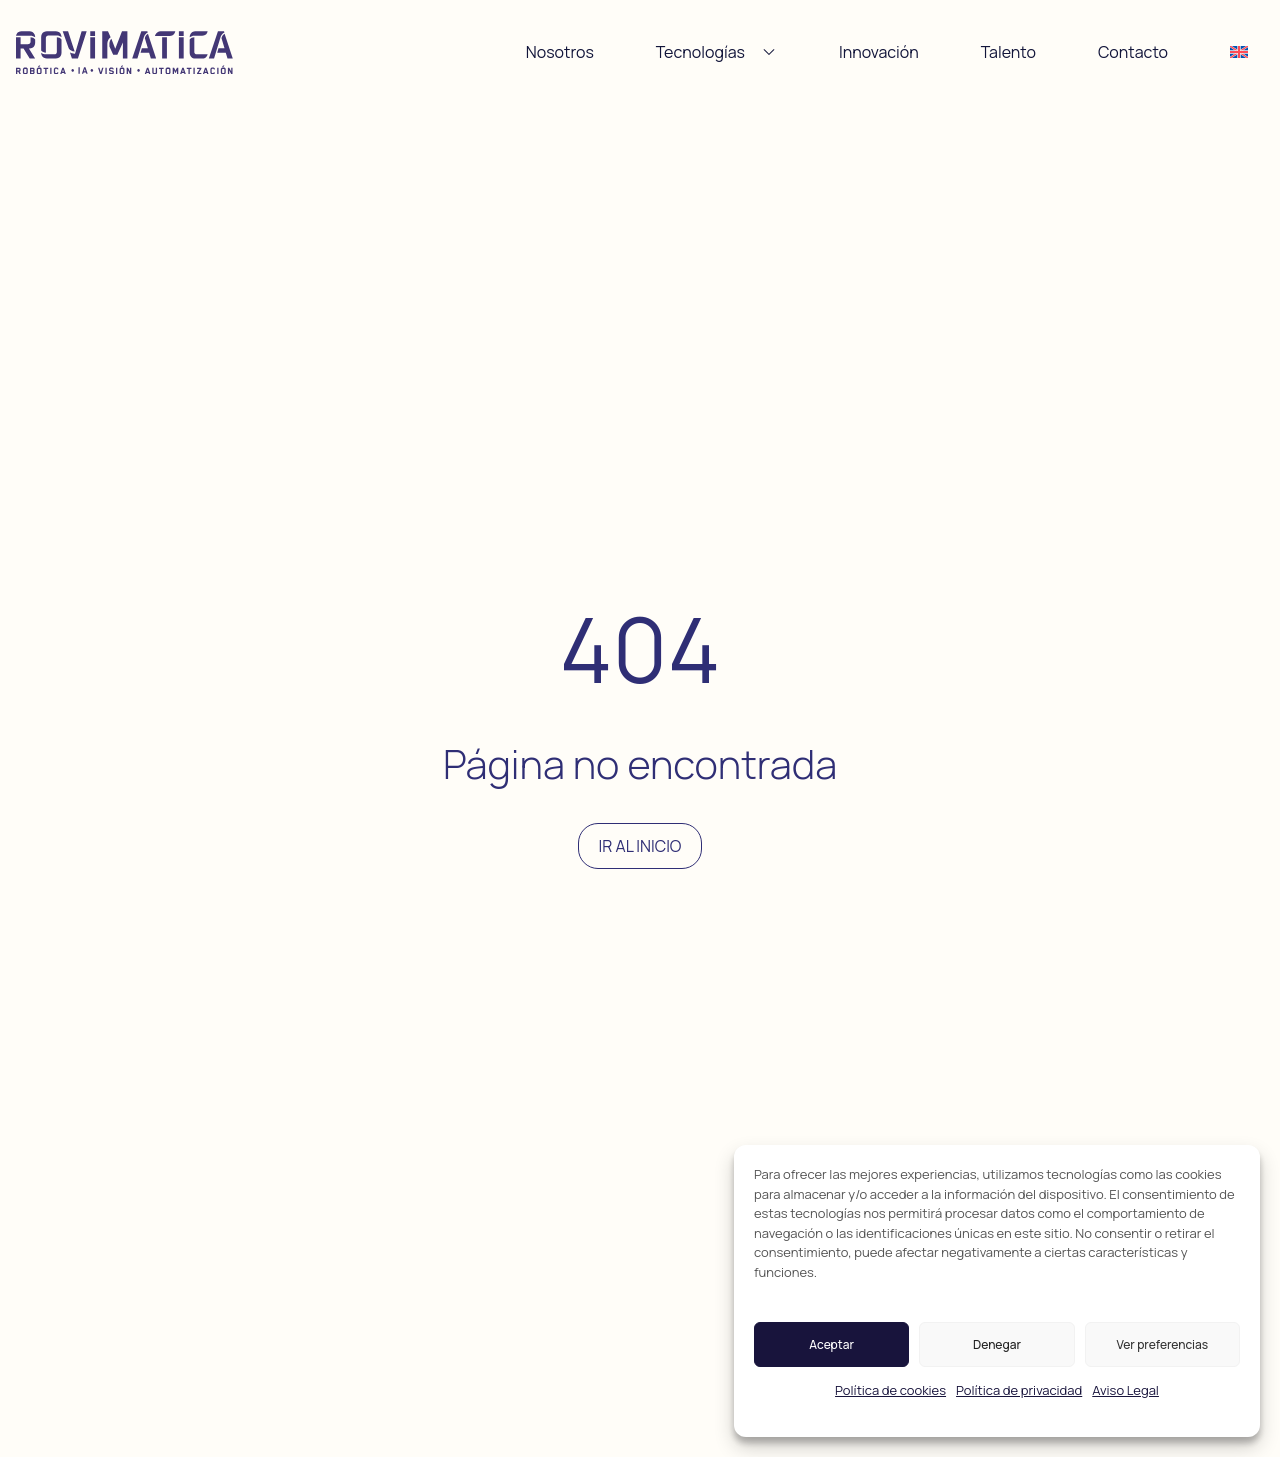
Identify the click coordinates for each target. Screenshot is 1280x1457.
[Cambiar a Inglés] (1239, 52)
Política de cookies (890, 1390)
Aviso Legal (1125, 1390)
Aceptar (831, 1344)
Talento (1008, 52)
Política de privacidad (1019, 1390)
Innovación (879, 52)
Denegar (997, 1344)
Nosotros (560, 52)
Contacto (1133, 52)
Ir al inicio (640, 846)
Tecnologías (716, 52)
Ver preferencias (1163, 1344)
